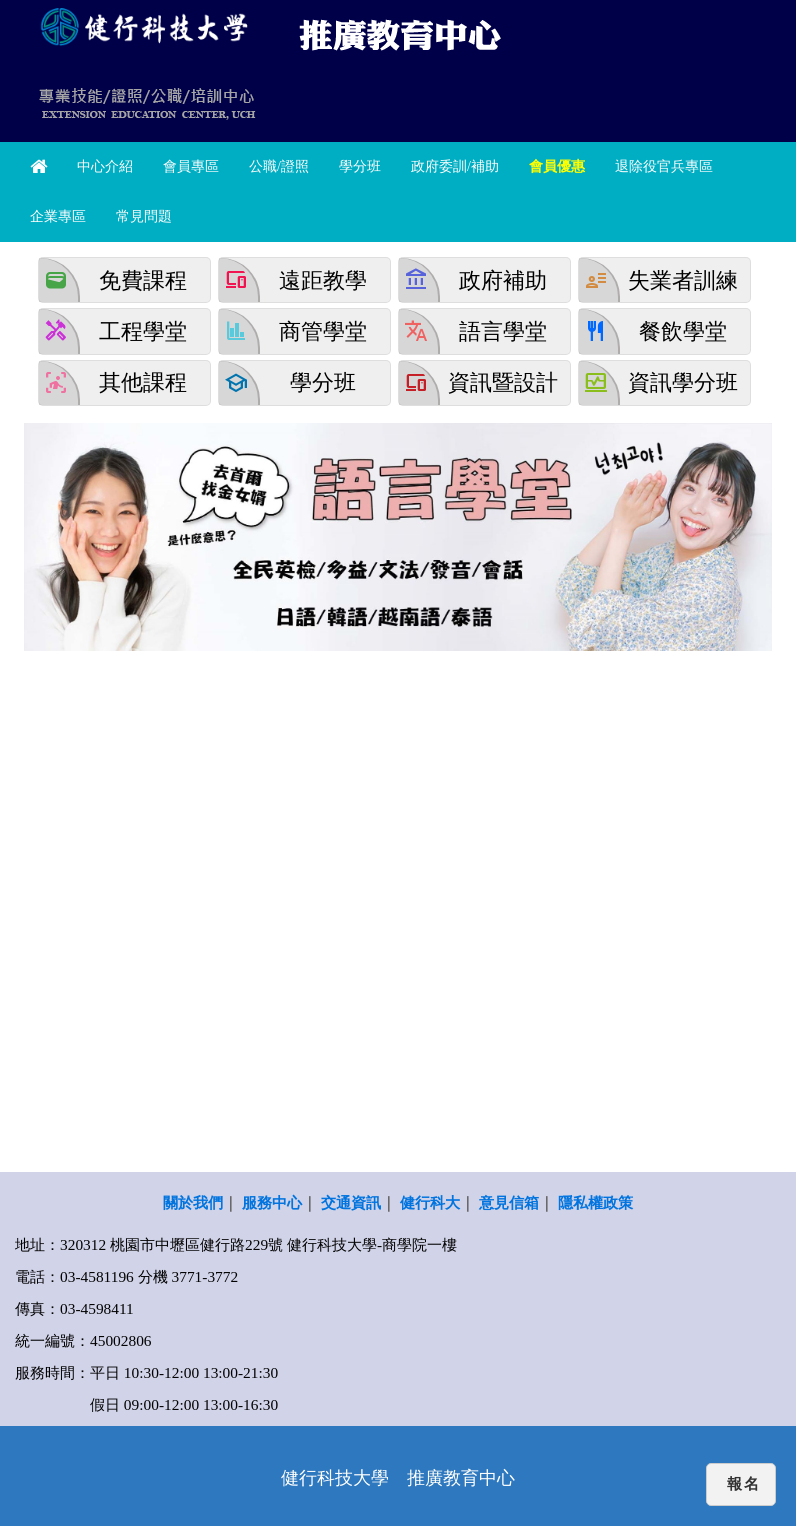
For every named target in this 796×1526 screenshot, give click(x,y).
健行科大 (430, 1202)
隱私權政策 (595, 1202)
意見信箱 (509, 1202)
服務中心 (272, 1202)
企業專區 (58, 216)
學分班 (360, 166)
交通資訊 (351, 1202)
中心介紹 (105, 166)
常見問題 (144, 216)
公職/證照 (279, 166)
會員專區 (191, 166)
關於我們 (193, 1202)
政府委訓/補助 (455, 166)
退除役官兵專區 (664, 166)
